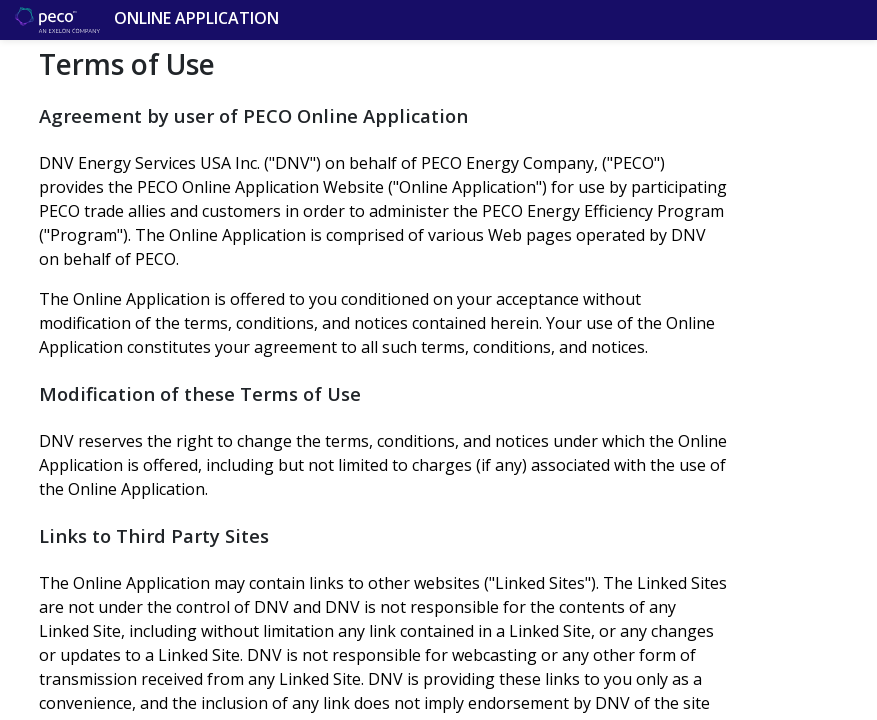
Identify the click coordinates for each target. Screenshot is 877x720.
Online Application (80, 20)
